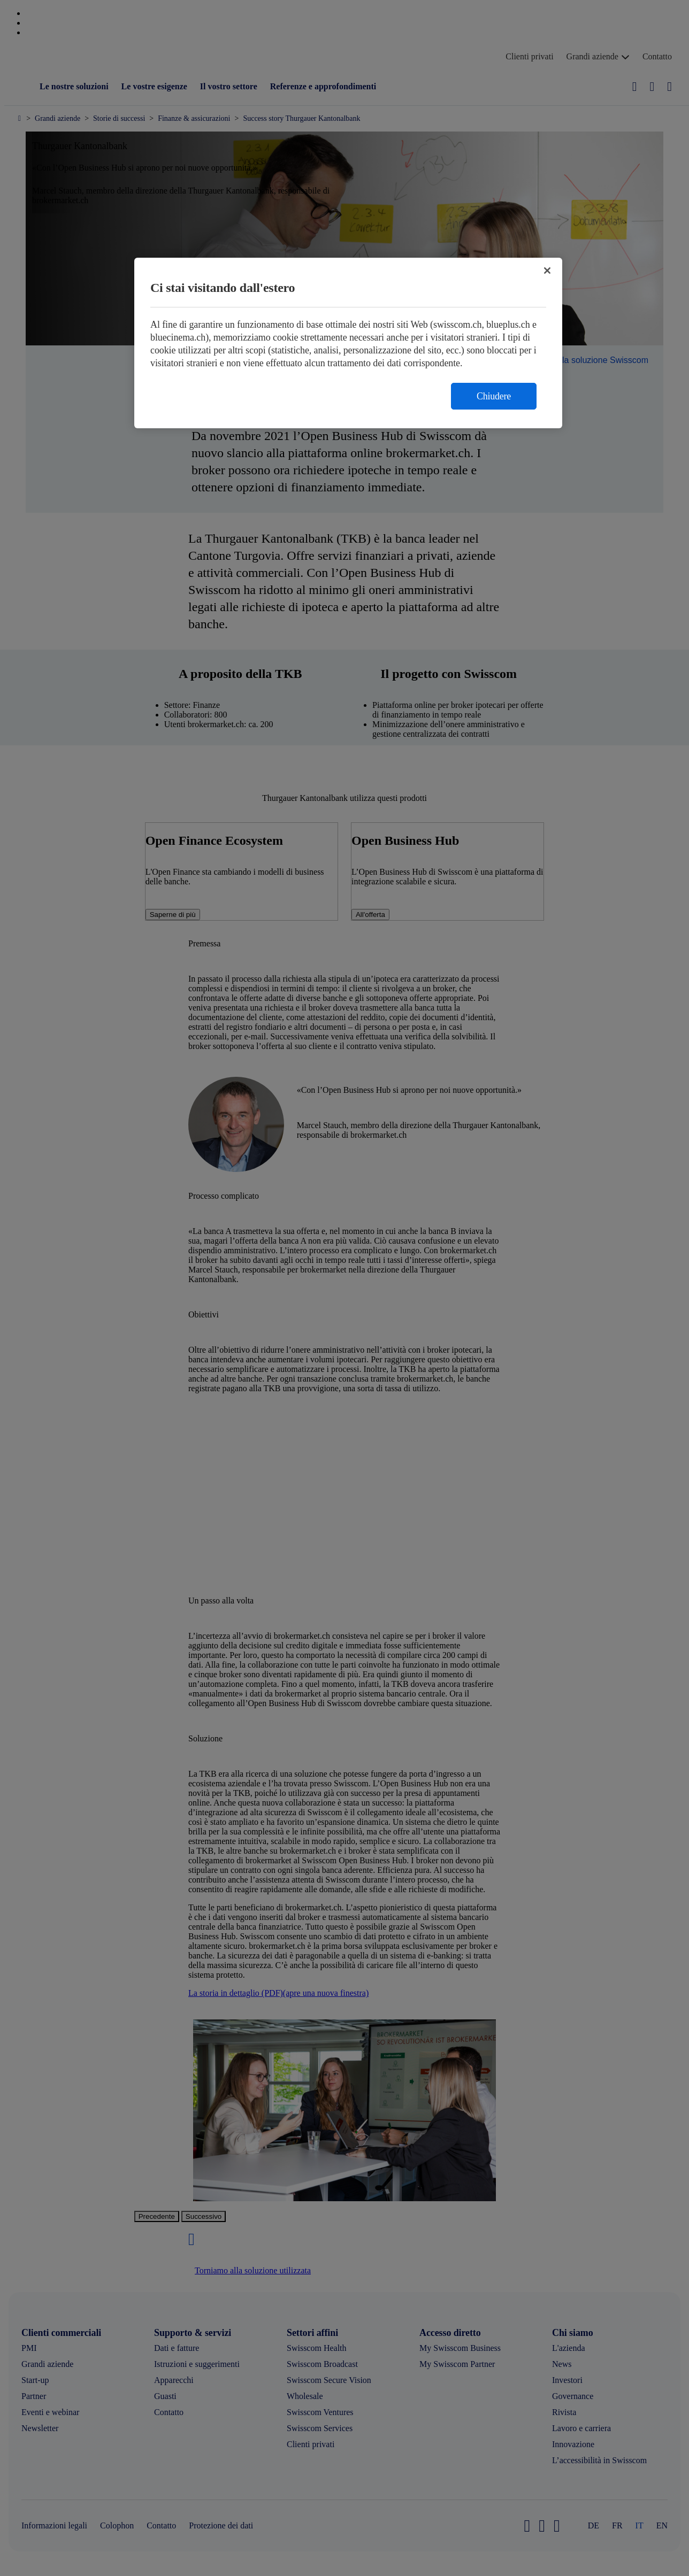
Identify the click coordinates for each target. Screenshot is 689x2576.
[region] (348, 343)
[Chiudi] (547, 270)
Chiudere (494, 396)
